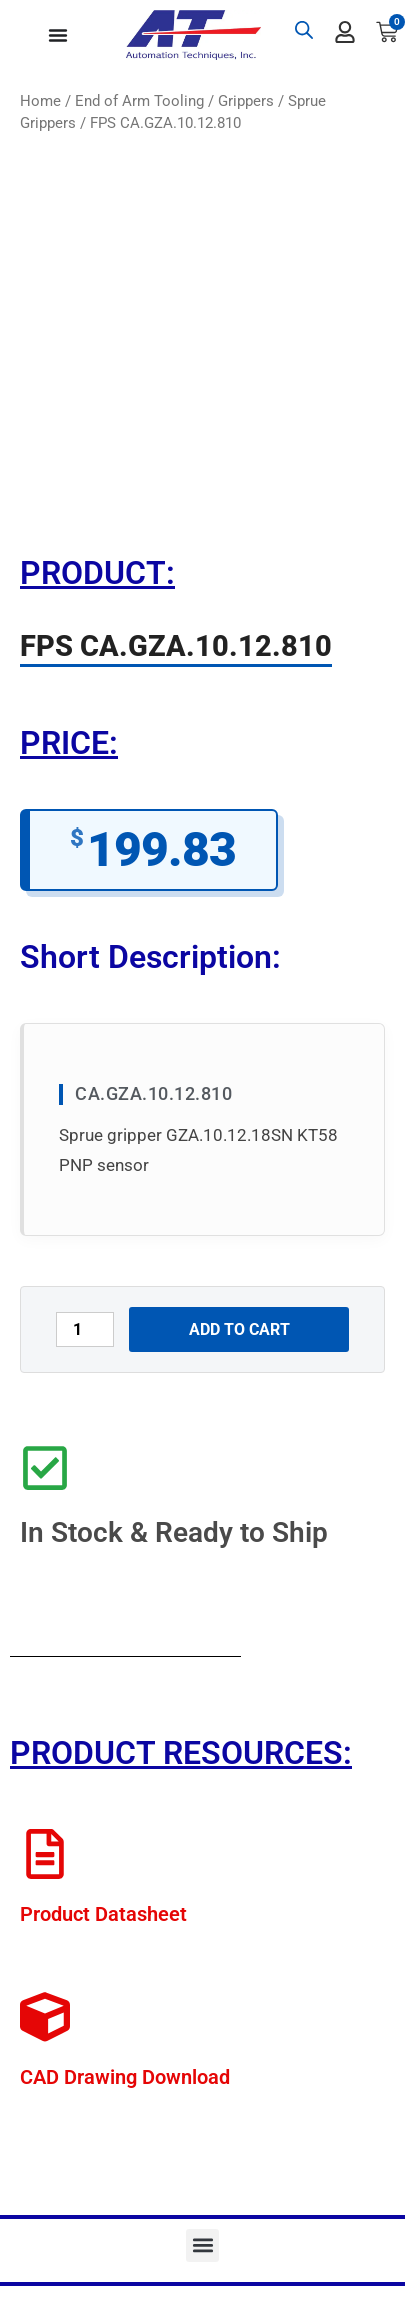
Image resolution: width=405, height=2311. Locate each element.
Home (40, 101)
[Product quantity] (85, 1329)
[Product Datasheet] (45, 1854)
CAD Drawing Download (125, 2077)
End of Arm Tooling (139, 101)
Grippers (246, 101)
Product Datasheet (103, 1914)
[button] (202, 2245)
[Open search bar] (304, 30)
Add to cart (239, 1329)
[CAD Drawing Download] (45, 2017)
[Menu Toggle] (58, 35)
